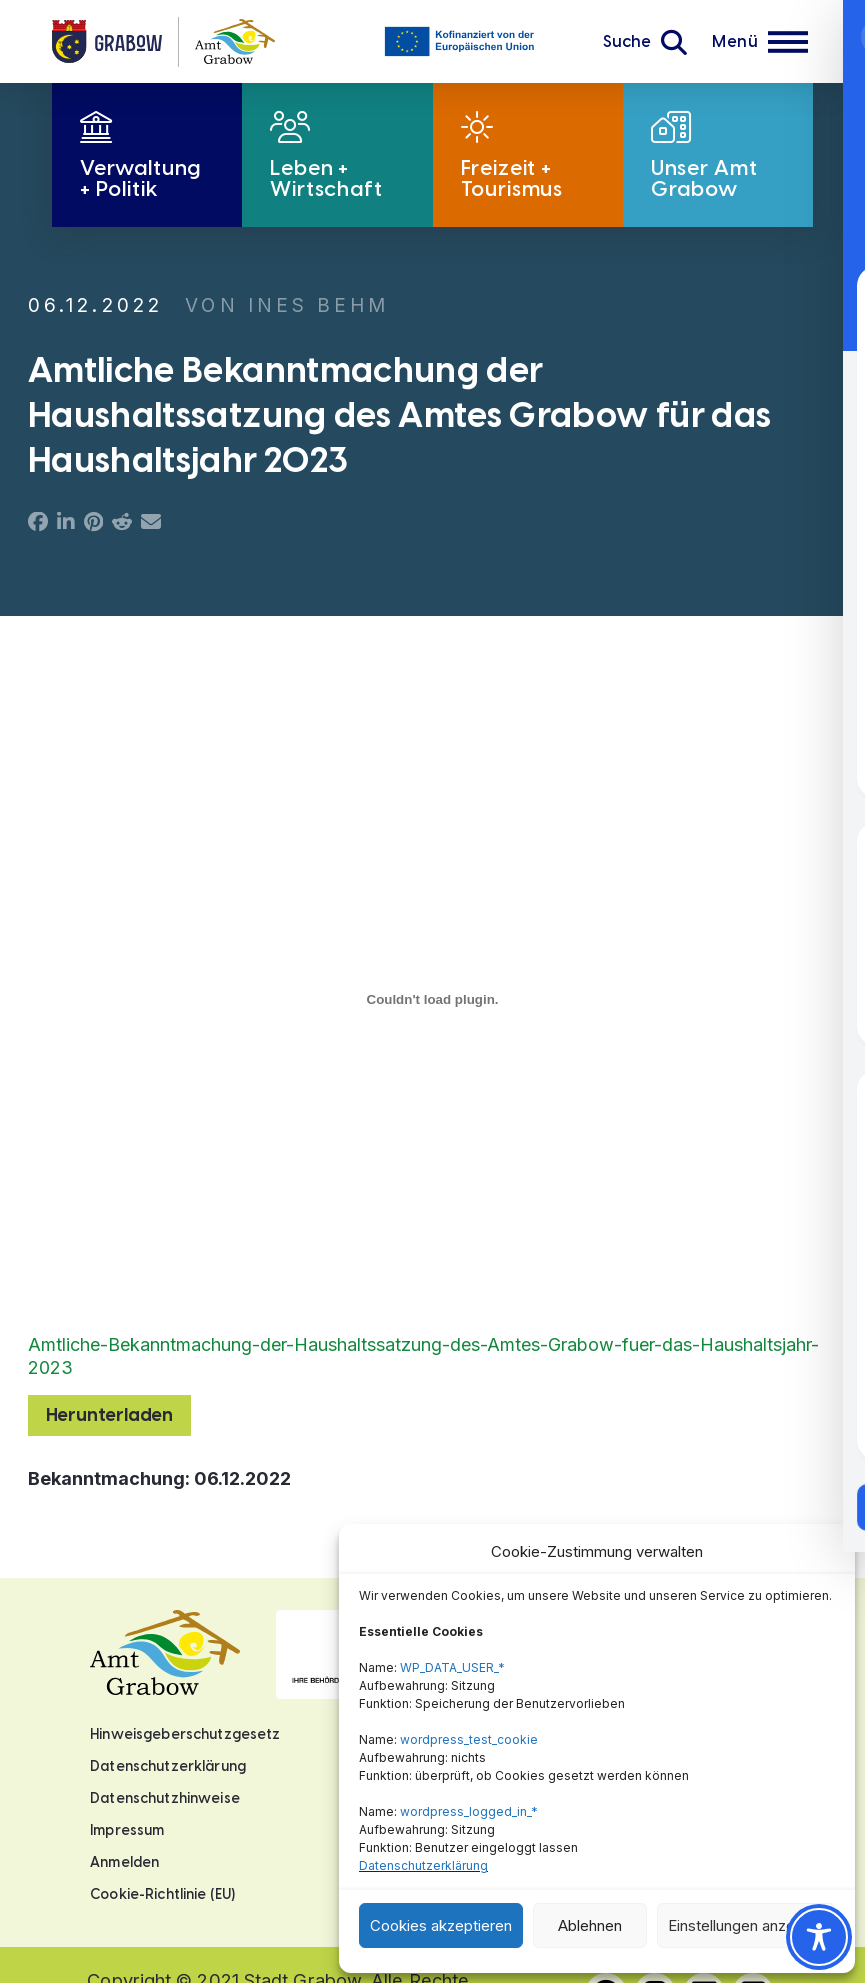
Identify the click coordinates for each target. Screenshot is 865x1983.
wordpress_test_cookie (469, 1739)
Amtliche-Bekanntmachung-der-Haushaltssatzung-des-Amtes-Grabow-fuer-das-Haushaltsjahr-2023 (423, 1356)
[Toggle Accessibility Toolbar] (819, 1937)
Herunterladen (109, 1415)
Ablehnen (590, 1925)
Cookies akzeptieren (441, 1925)
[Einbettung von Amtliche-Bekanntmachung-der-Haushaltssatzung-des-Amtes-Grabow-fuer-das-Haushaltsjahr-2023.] (432, 1000)
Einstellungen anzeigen (746, 1925)
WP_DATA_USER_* (452, 1667)
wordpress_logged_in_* (469, 1811)
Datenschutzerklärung (423, 1865)
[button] (645, 42)
